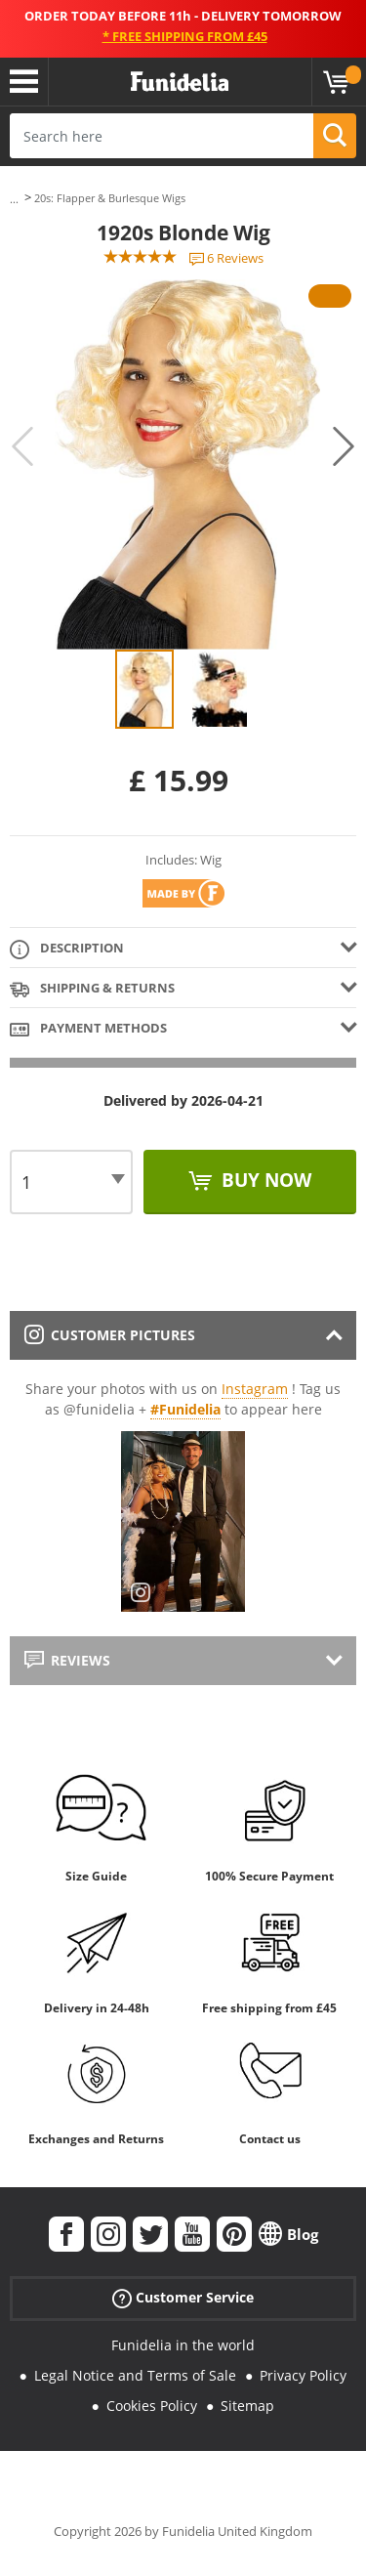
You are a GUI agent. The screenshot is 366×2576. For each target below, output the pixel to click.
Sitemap (247, 2405)
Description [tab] (67, 949)
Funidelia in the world (183, 2345)
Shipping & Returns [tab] (92, 989)
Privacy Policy (303, 2375)
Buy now (264, 1180)
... (14, 198)
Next (343, 446)
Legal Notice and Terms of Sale (135, 2375)
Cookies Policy (151, 2405)
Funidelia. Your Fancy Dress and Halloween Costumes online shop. (179, 82)
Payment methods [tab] (88, 1029)
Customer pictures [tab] (109, 1335)
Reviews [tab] (67, 1660)
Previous (22, 446)
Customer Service (183, 2298)
